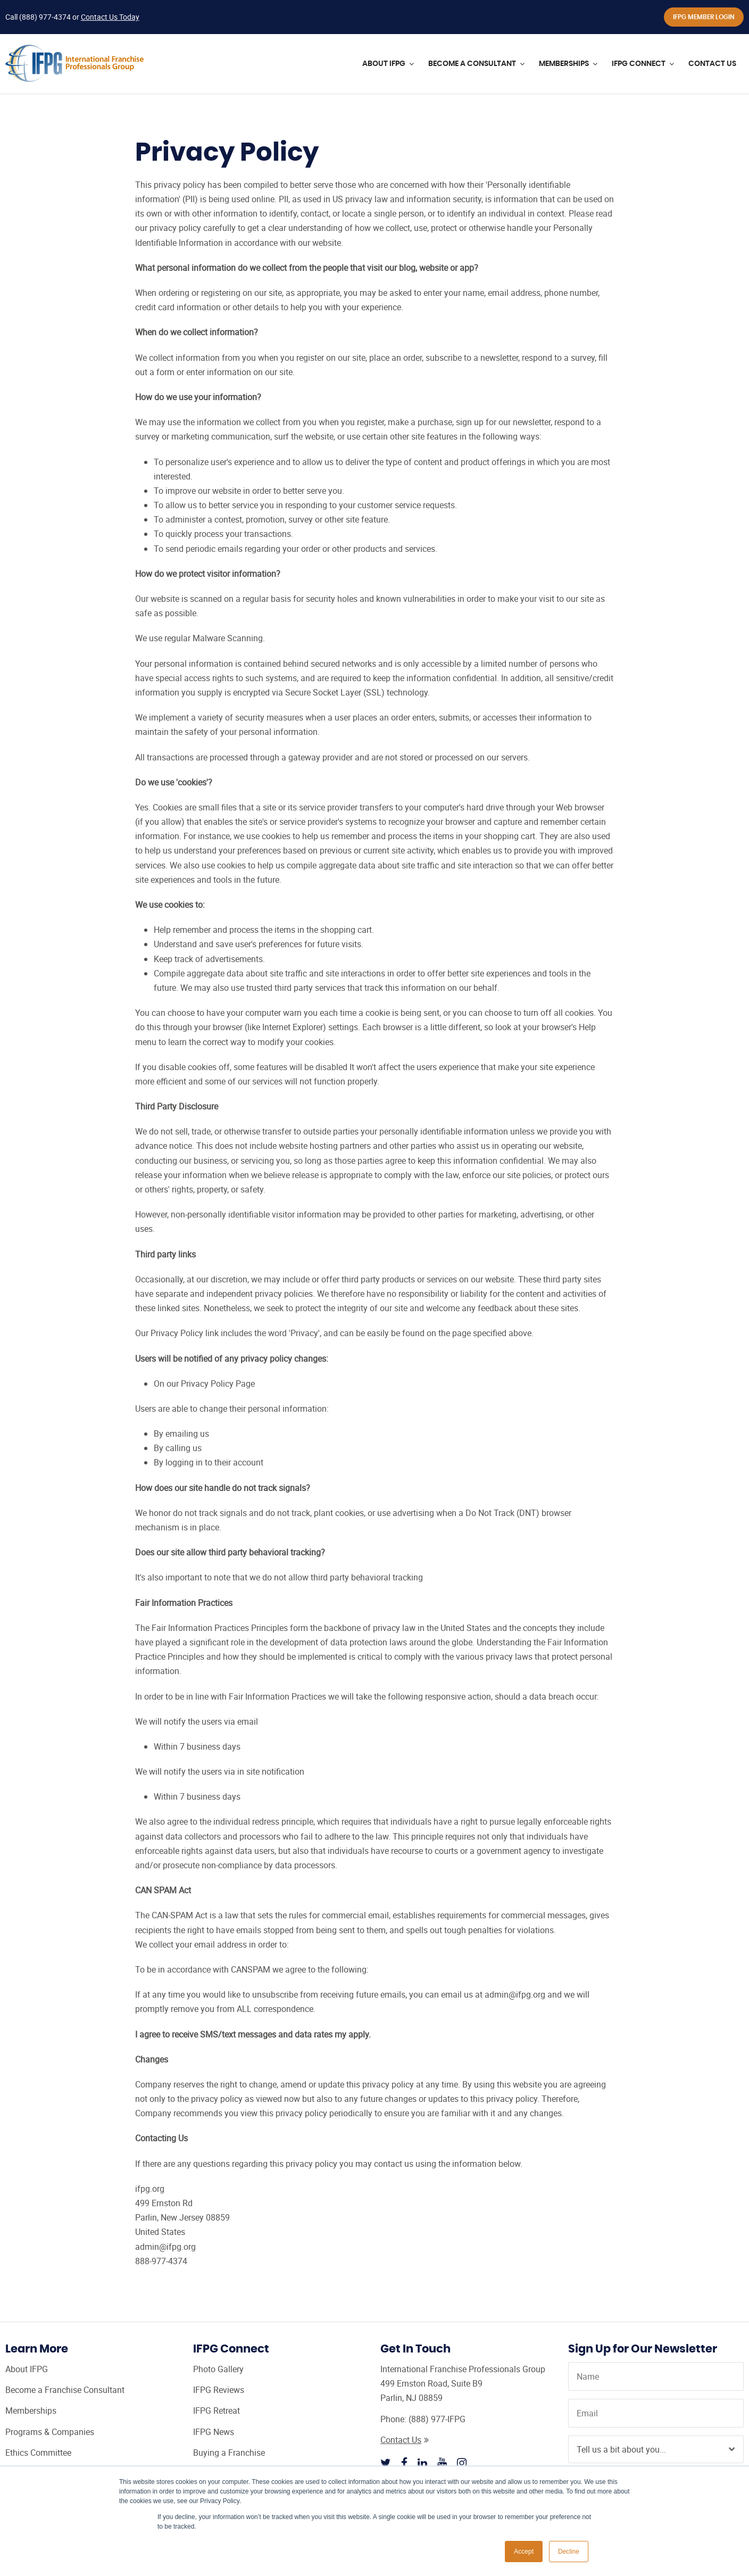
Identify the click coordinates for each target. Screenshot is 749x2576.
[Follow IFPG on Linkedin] (422, 2462)
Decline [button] (568, 2551)
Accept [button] (524, 2551)
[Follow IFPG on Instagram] (462, 2462)
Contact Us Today (110, 17)
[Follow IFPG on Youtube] (442, 2462)
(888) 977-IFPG (437, 2419)
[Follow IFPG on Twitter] (385, 2462)
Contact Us (404, 2440)
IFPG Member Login (704, 17)
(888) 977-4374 (45, 17)
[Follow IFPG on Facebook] (404, 2462)
